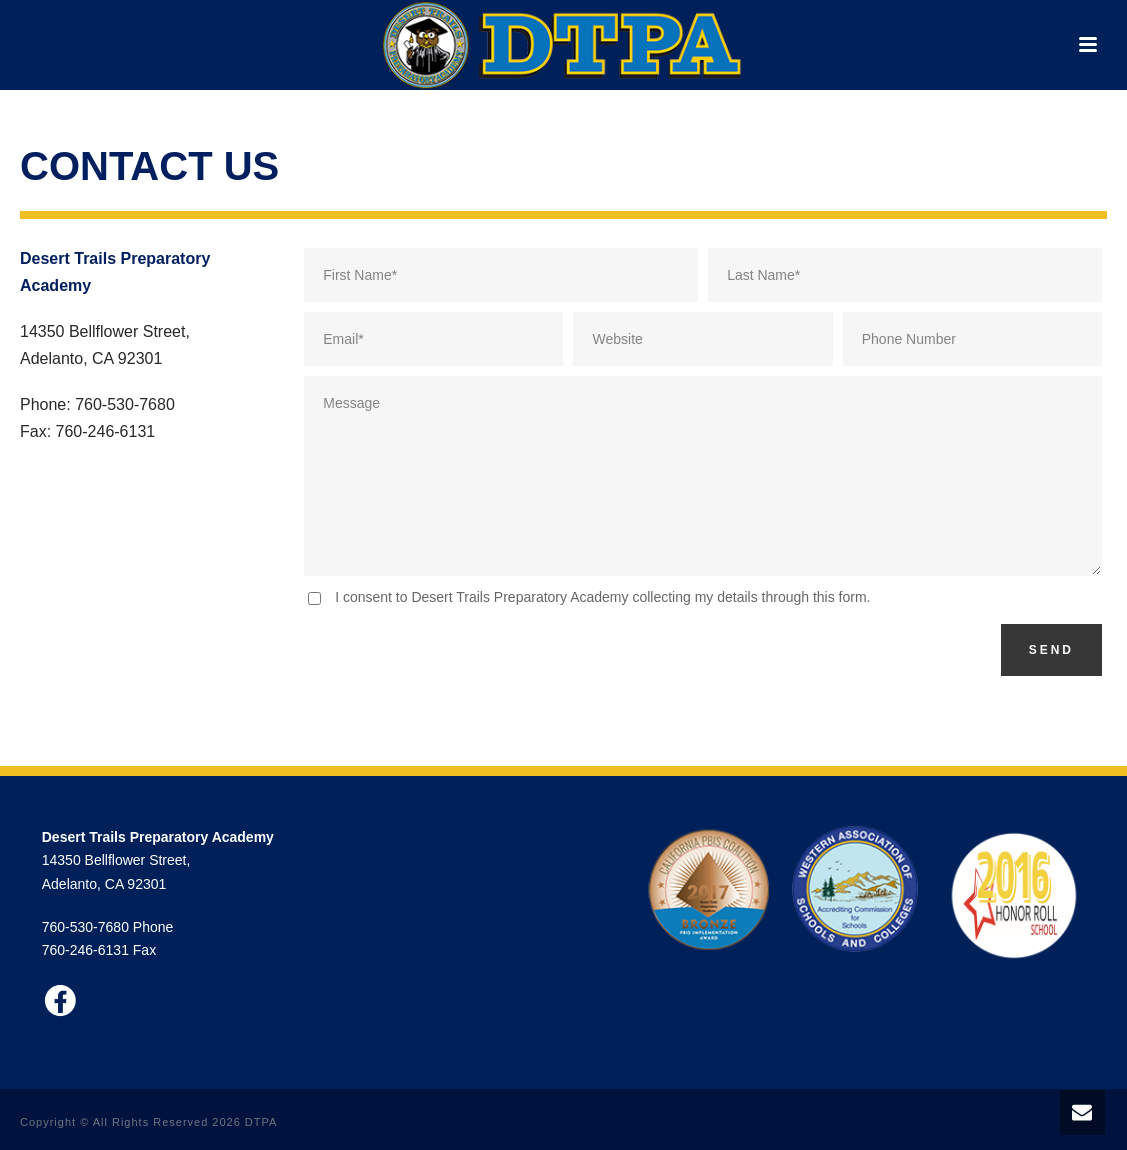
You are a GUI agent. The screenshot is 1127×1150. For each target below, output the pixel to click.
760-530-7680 (85, 927)
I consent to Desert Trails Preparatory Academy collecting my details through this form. (602, 597)
